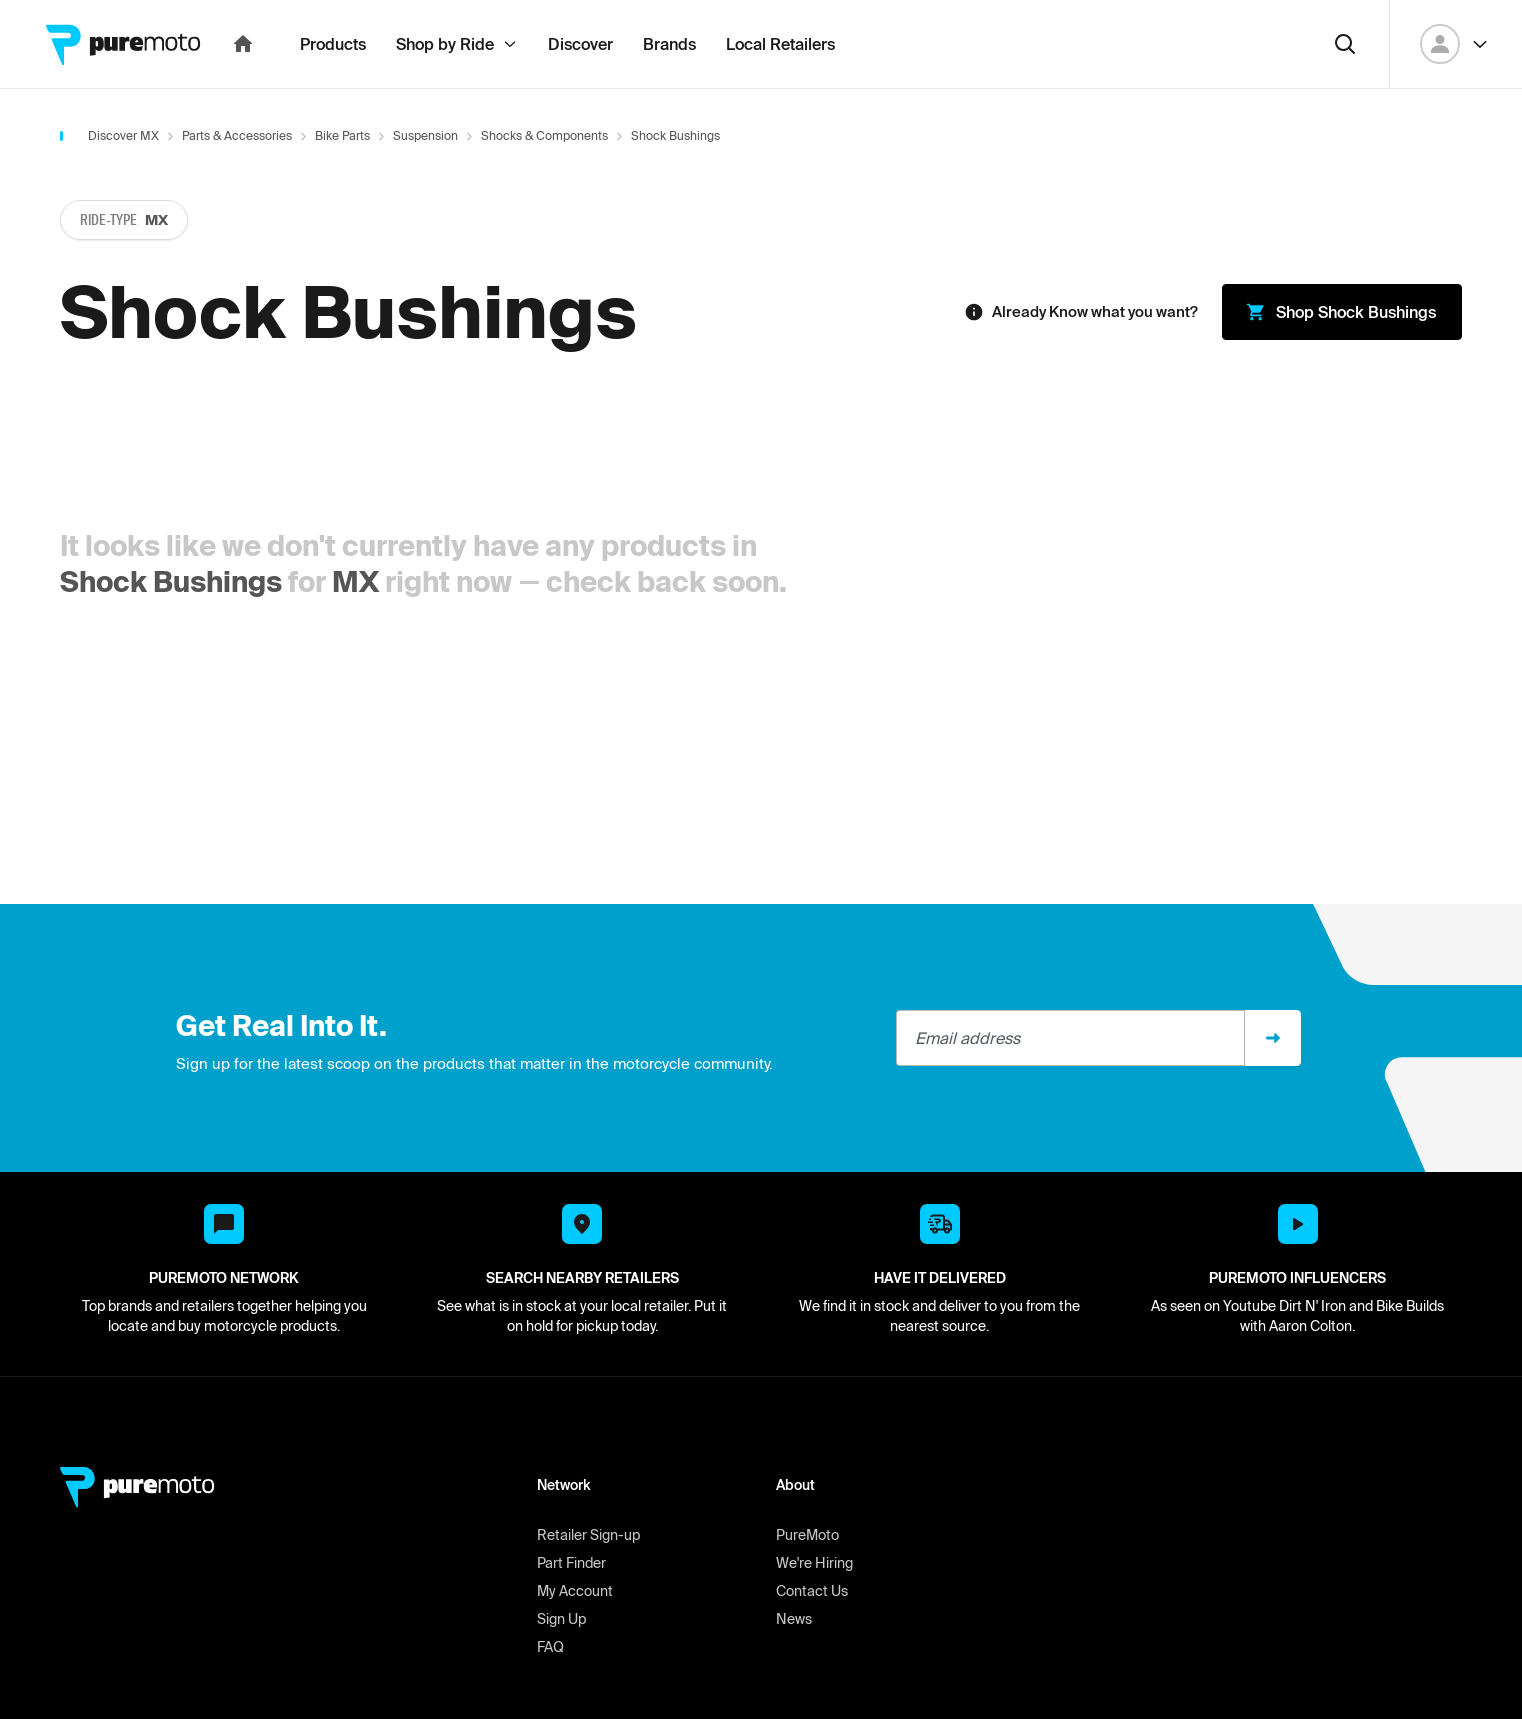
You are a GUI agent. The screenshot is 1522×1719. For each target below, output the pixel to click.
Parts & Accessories (237, 179)
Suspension (425, 179)
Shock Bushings (171, 625)
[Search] (1345, 88)
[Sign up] (1273, 1082)
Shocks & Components (544, 179)
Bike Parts (342, 179)
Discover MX (123, 179)
